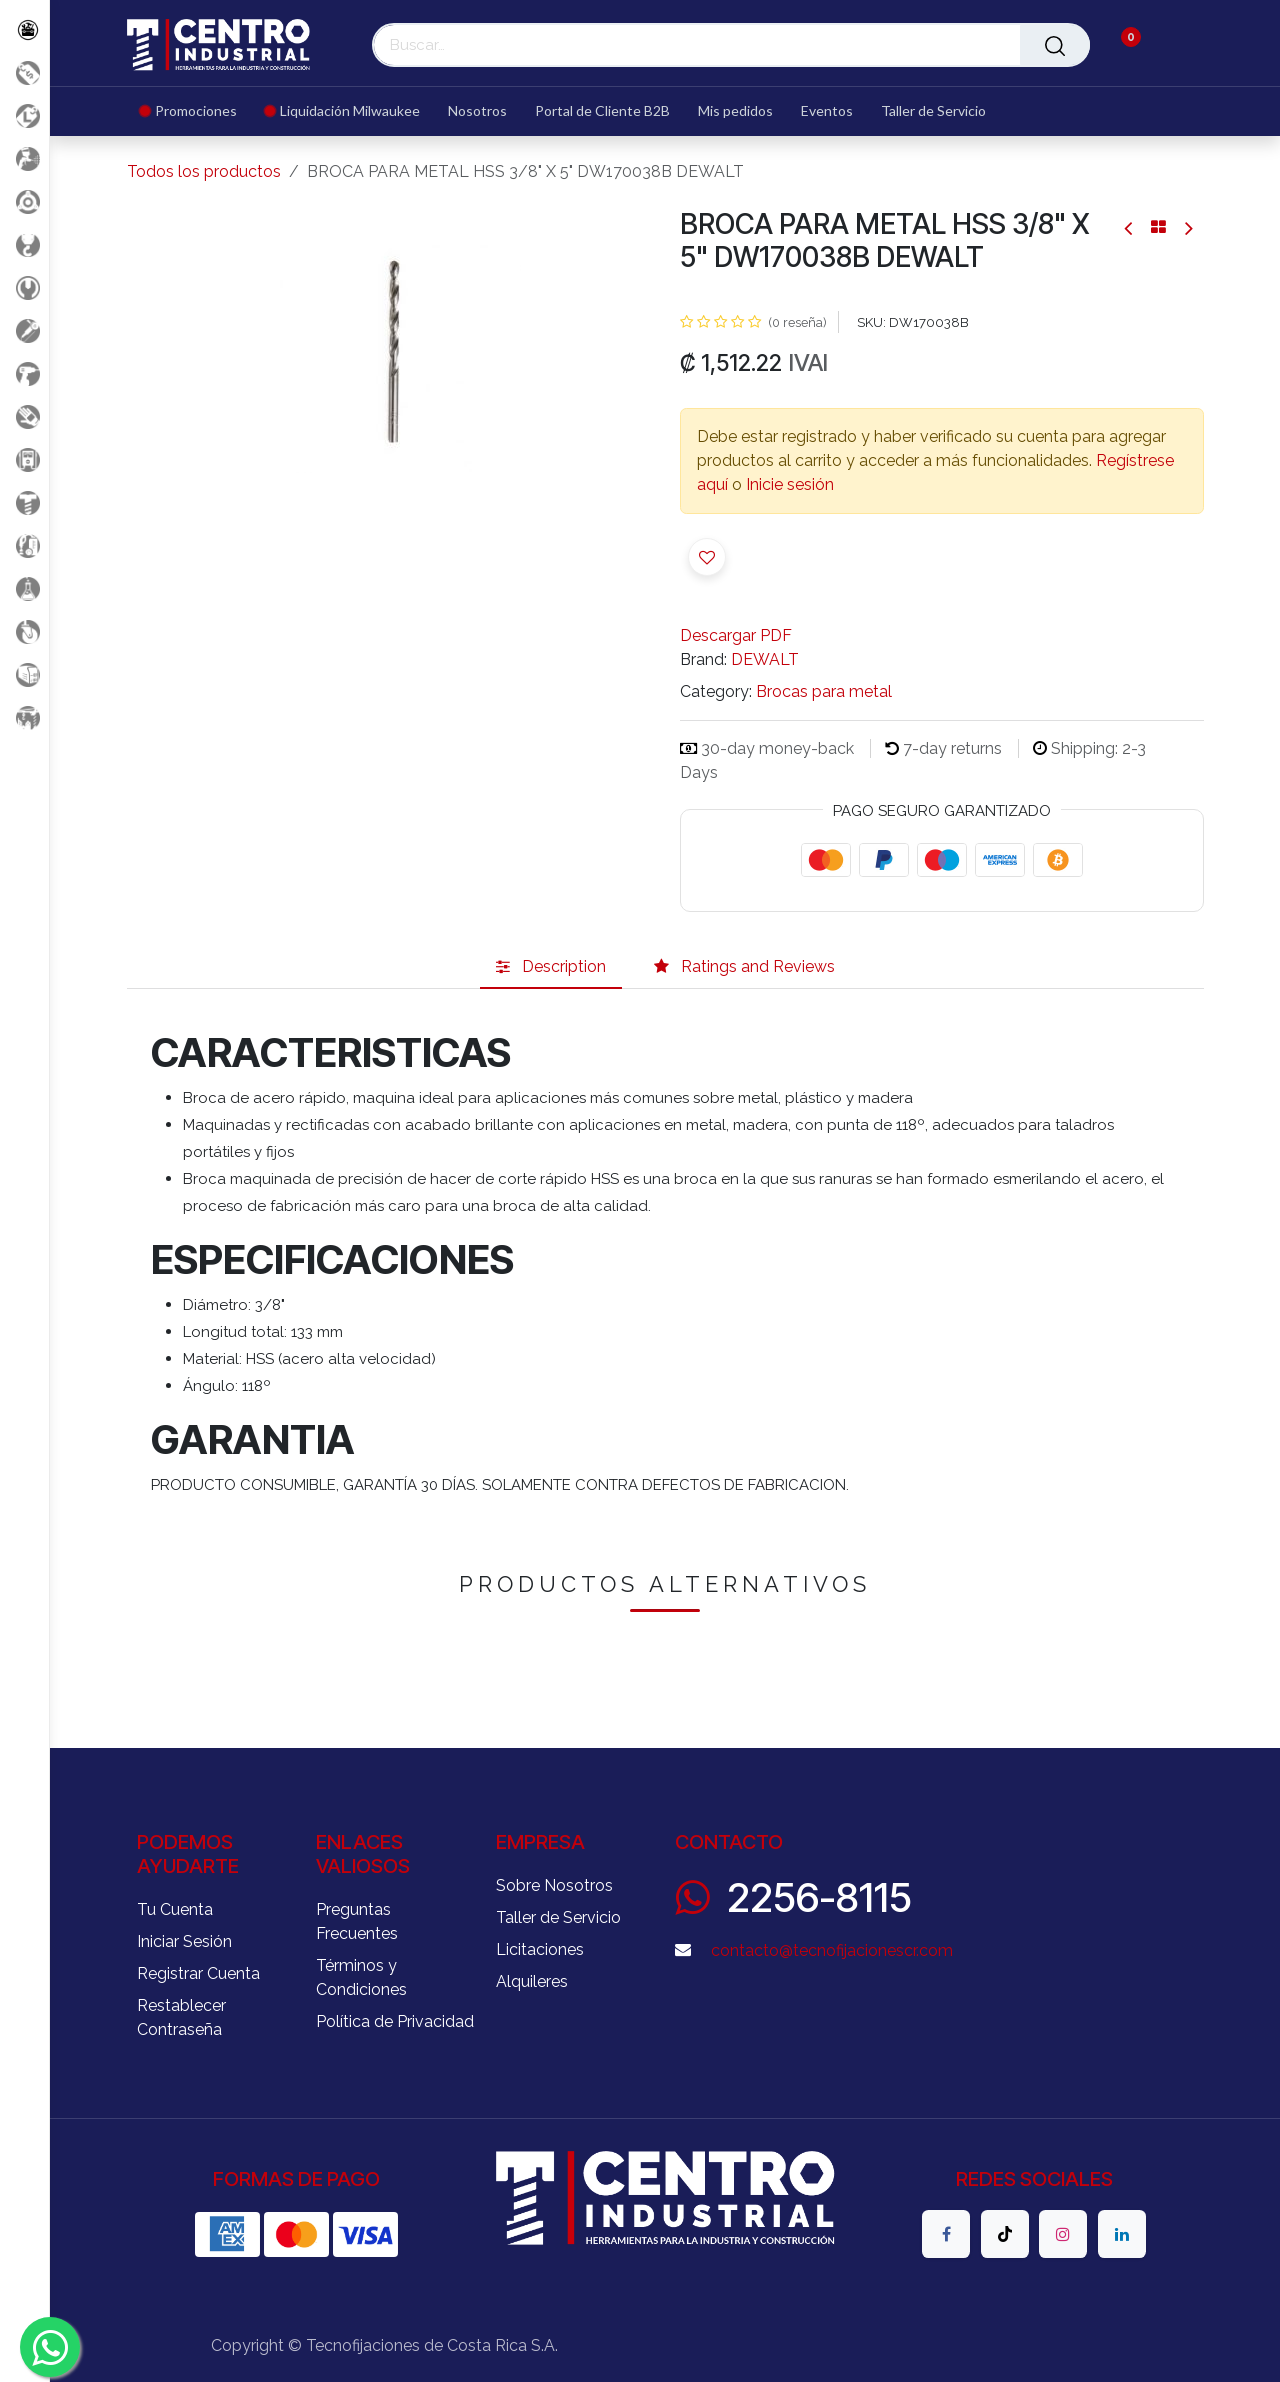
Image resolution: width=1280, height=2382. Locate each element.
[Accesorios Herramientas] (24, 201)
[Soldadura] (24, 674)
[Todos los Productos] (24, 29)
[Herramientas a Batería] (24, 373)
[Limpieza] (24, 545)
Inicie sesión (790, 484)
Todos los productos (204, 171)
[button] (707, 557)
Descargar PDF (736, 635)
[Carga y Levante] (24, 244)
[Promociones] (24, 72)
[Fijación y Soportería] (24, 502)
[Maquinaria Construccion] (24, 717)
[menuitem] (195, 111)
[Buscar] (1055, 45)
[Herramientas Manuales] (24, 287)
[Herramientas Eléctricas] (24, 330)
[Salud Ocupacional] (24, 416)
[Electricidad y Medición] (24, 459)
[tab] (551, 967)
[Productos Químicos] (24, 588)
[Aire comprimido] (24, 158)
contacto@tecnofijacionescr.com (832, 1950)
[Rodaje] (24, 631)
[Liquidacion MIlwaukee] (24, 115)
